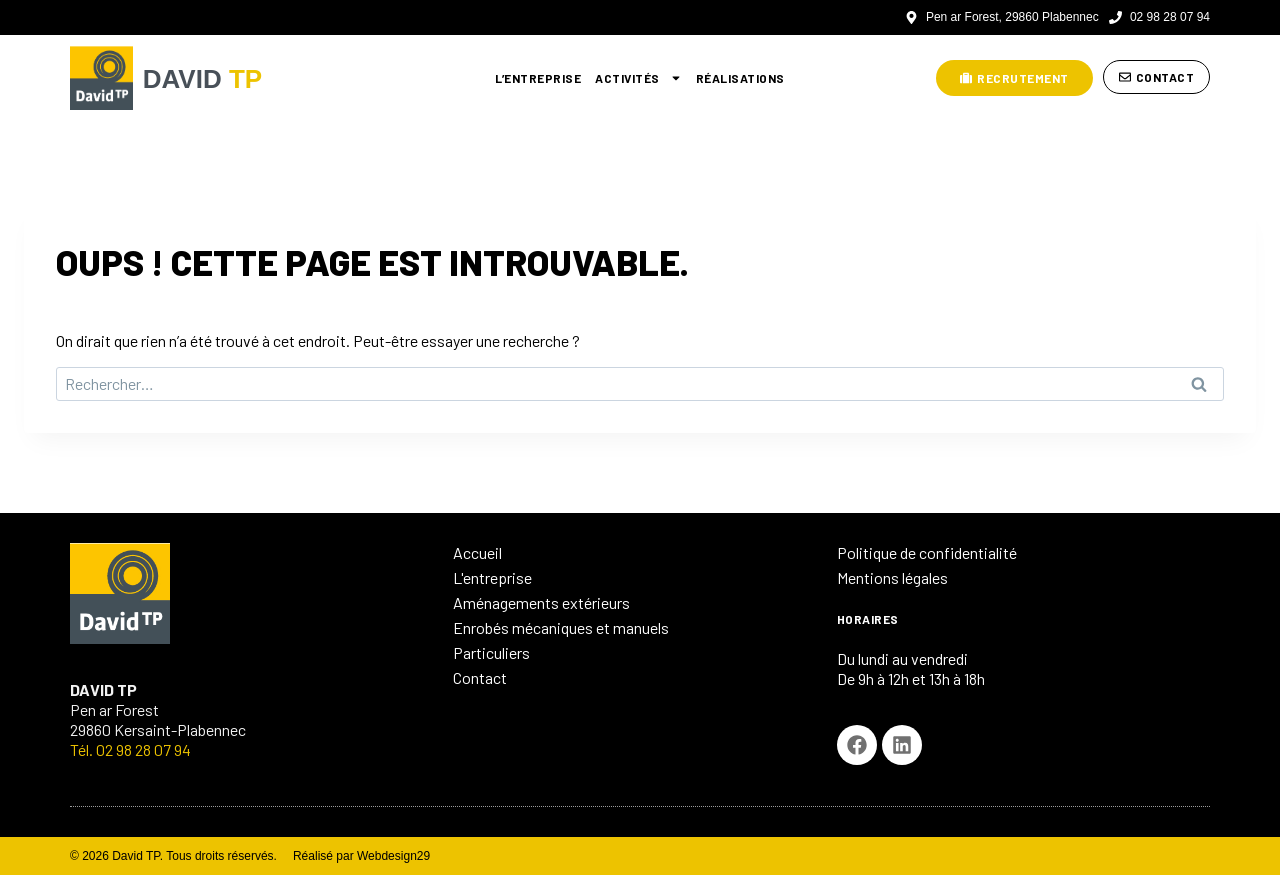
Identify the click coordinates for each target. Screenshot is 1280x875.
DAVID (212, 77)
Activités (638, 78)
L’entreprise (538, 78)
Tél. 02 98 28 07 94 (130, 749)
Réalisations (740, 78)
